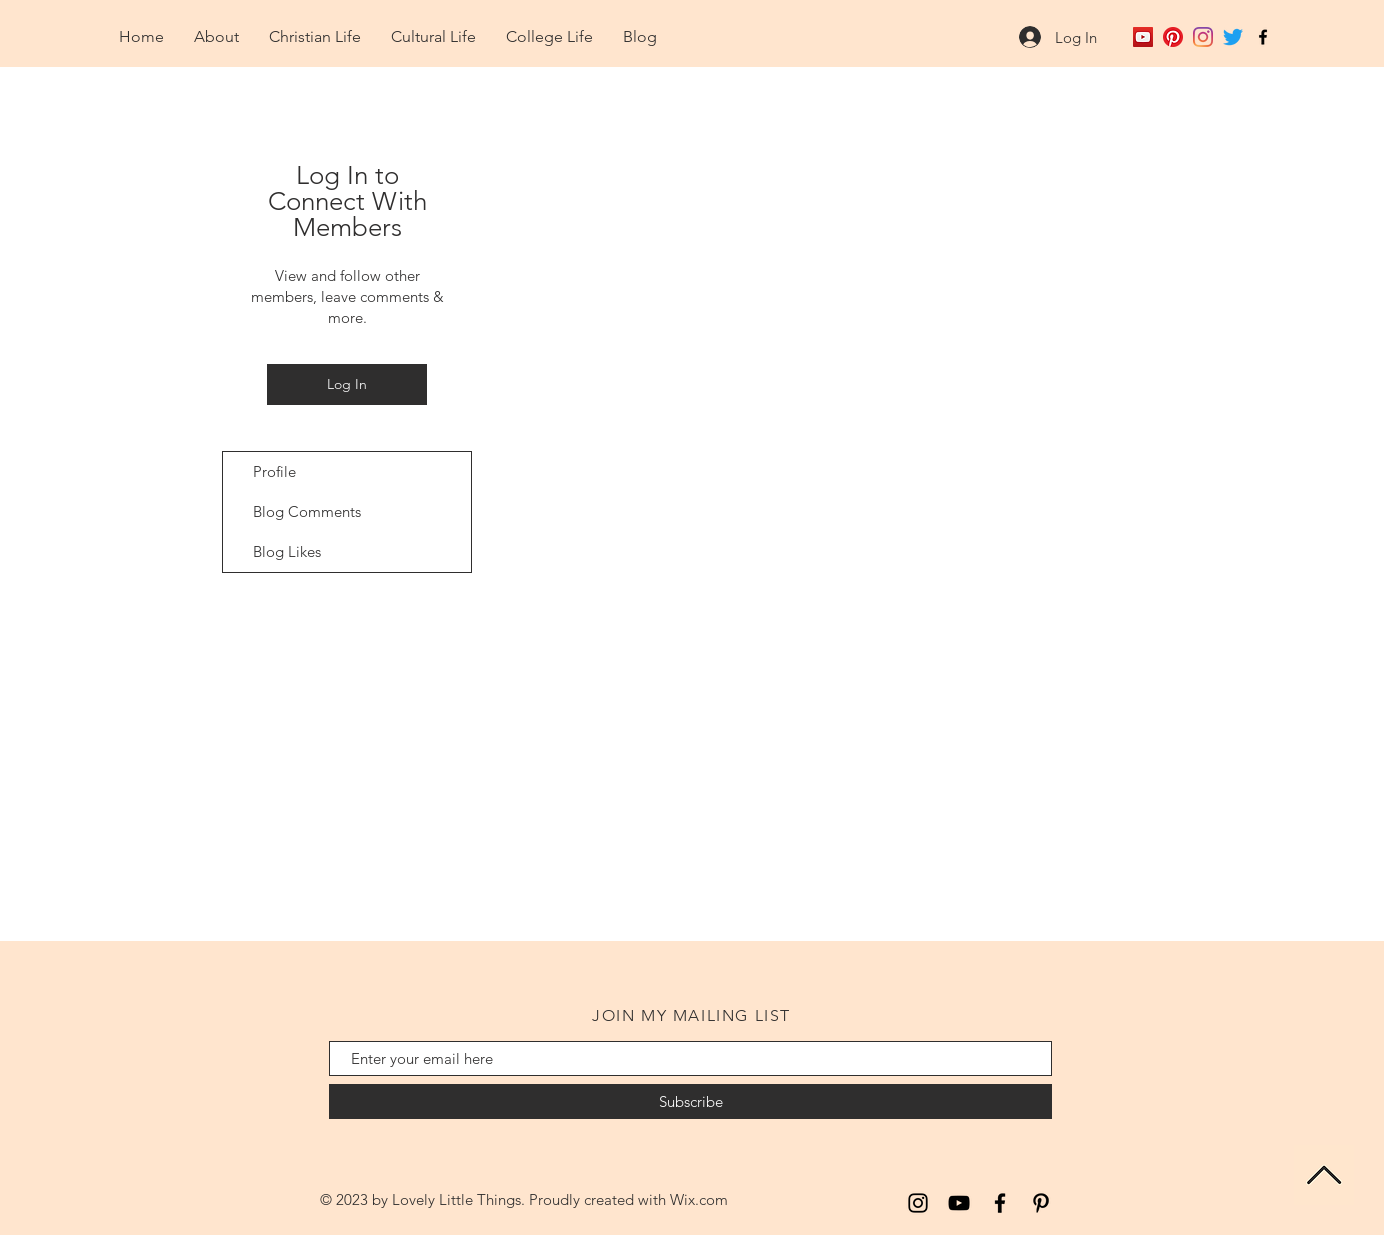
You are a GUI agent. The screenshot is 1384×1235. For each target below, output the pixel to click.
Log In (347, 384)
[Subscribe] (690, 1101)
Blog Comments (307, 511)
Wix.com (699, 1199)
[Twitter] (1233, 37)
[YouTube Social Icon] (1143, 37)
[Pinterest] (1173, 37)
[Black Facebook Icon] (1263, 37)
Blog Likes (287, 551)
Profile (274, 471)
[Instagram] (1203, 37)
